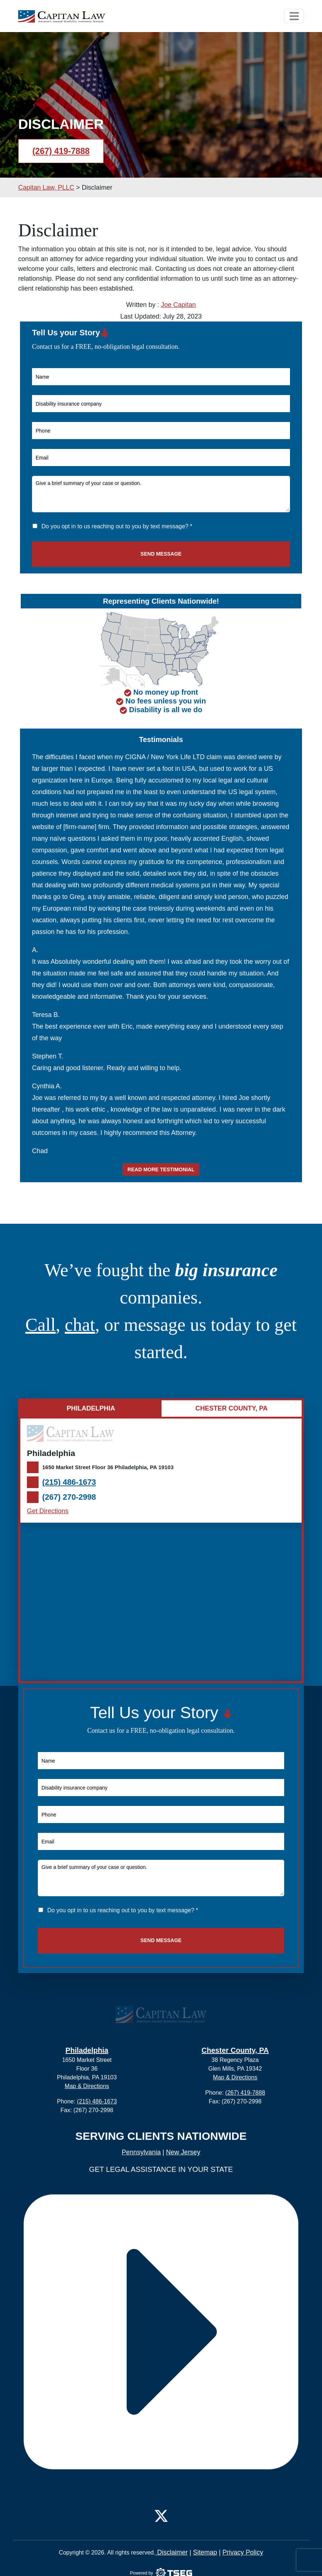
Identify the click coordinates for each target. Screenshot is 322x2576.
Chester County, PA (235, 2050)
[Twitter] (161, 2514)
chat (80, 1324)
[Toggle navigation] (294, 16)
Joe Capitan (178, 304)
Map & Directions (87, 2086)
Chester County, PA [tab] (231, 1408)
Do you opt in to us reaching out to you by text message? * (116, 526)
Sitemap (205, 2552)
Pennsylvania (141, 2152)
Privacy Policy (242, 2552)
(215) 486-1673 (69, 1482)
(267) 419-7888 (61, 151)
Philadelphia (86, 2050)
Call (40, 1324)
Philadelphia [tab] (91, 1408)
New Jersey (183, 2152)
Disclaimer (171, 2552)
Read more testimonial (160, 1169)
